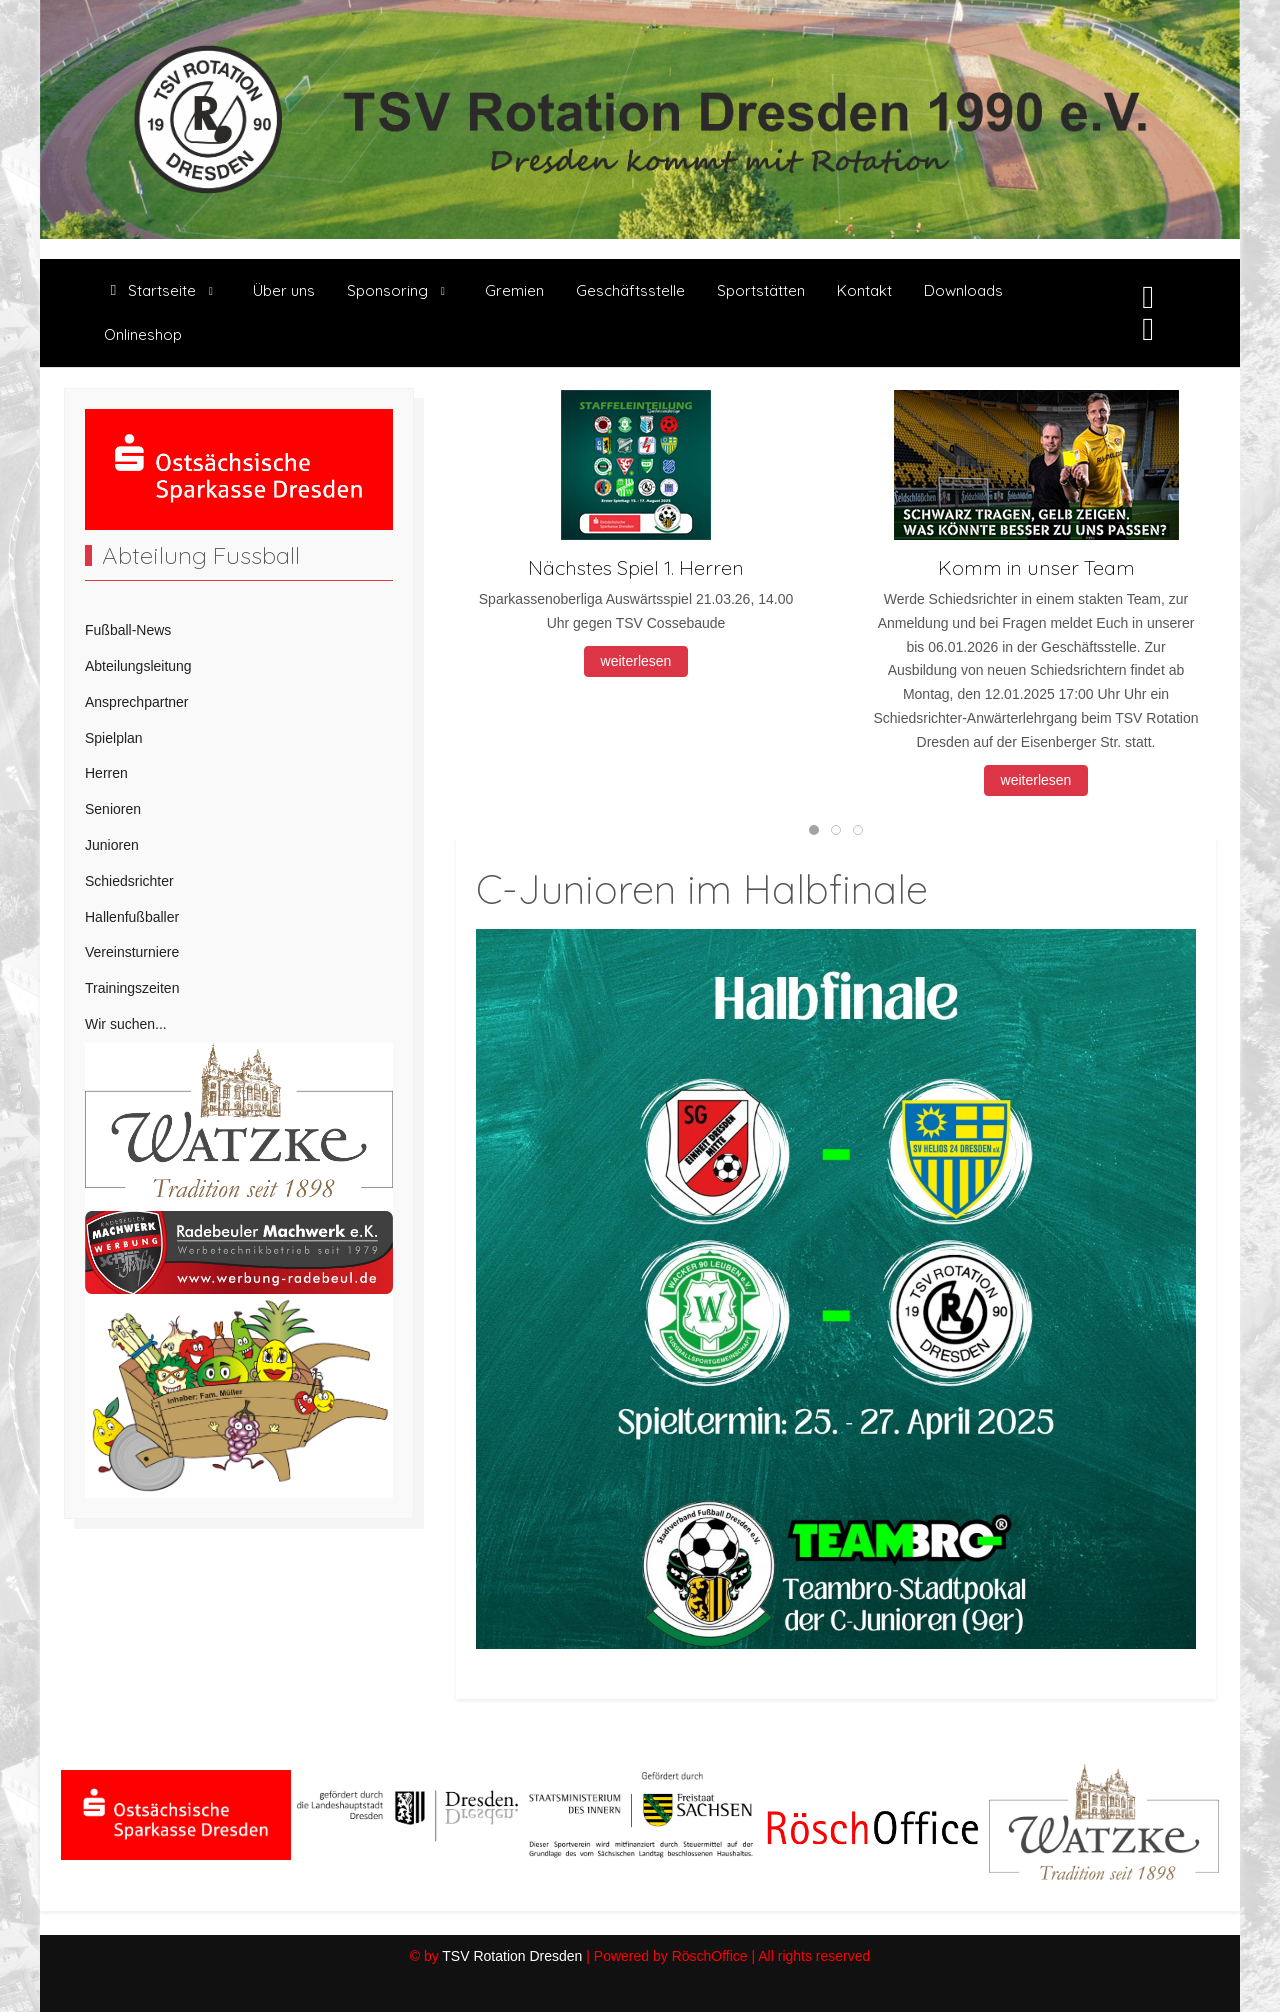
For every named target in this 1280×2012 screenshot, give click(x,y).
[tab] (814, 830)
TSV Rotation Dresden (512, 1956)
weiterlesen (636, 660)
